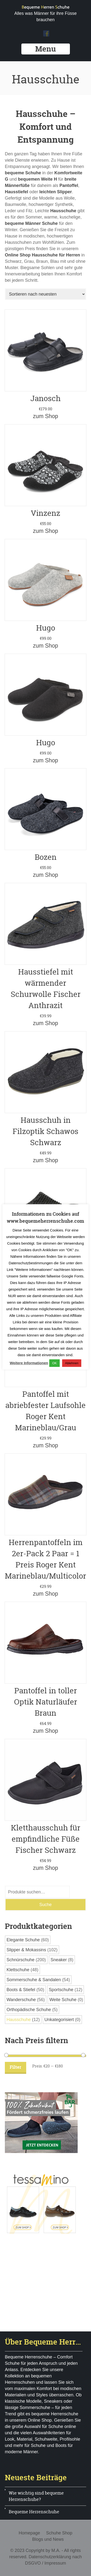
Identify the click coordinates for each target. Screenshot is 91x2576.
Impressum (55, 2563)
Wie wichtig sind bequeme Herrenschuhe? (36, 2496)
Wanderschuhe (21, 1999)
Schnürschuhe (20, 1959)
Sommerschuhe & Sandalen (34, 1979)
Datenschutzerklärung (50, 2556)
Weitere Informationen (29, 1363)
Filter (15, 2067)
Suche (45, 1904)
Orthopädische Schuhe (29, 2009)
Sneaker (58, 1959)
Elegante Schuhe (23, 1939)
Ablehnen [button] (71, 1363)
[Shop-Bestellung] (45, 294)
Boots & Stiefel (21, 1989)
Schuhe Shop (59, 2533)
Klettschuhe (18, 1969)
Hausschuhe (19, 2019)
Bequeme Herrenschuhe (34, 2512)
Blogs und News (48, 2539)
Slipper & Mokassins (26, 1949)
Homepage (29, 2533)
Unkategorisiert (59, 2019)
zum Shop (45, 416)
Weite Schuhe (62, 1999)
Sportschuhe (61, 1989)
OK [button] (54, 1363)
